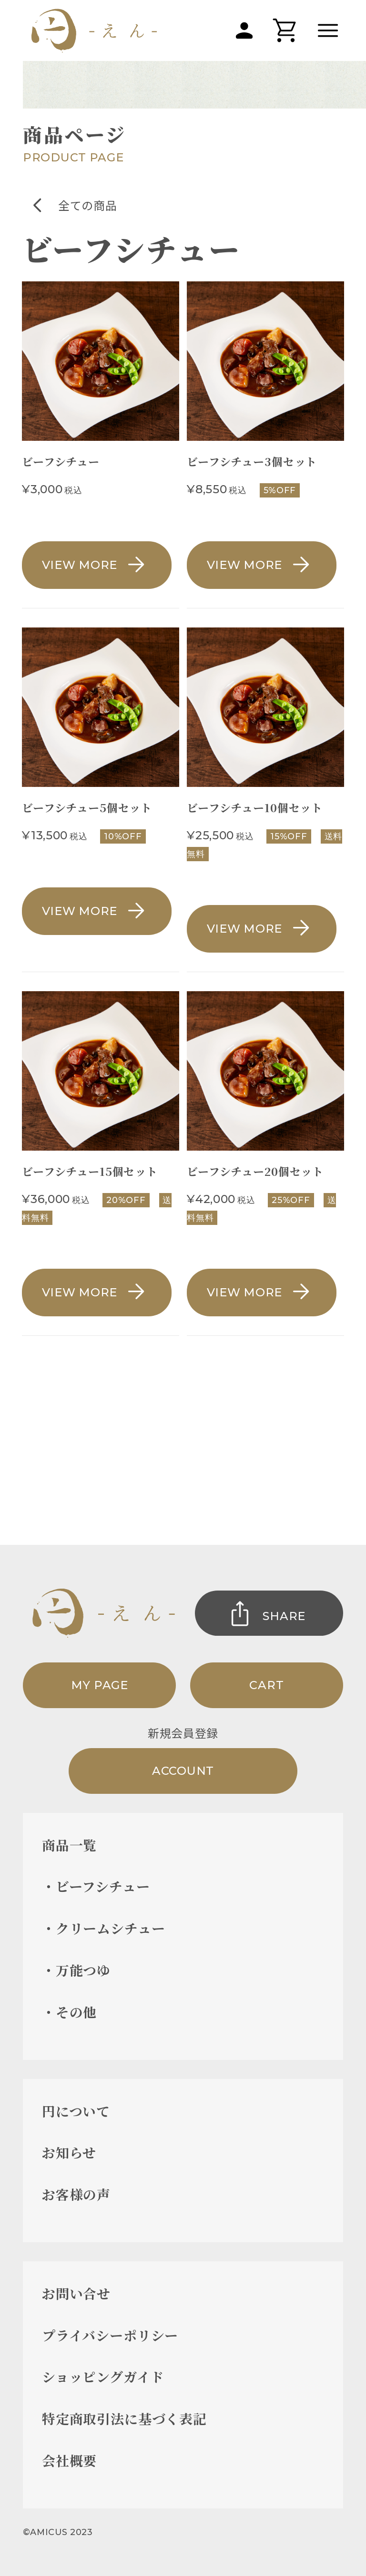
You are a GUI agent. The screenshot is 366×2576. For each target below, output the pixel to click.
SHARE (284, 1616)
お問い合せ (76, 2293)
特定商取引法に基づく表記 (124, 2418)
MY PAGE (99, 1685)
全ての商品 (87, 205)
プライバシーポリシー (110, 2335)
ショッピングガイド (103, 2376)
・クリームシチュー (103, 1928)
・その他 (69, 2011)
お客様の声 (76, 2194)
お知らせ (69, 2152)
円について (76, 2110)
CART (266, 1685)
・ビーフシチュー (96, 1886)
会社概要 (69, 2460)
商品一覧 (69, 1844)
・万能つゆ (76, 1969)
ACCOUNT (183, 1771)
